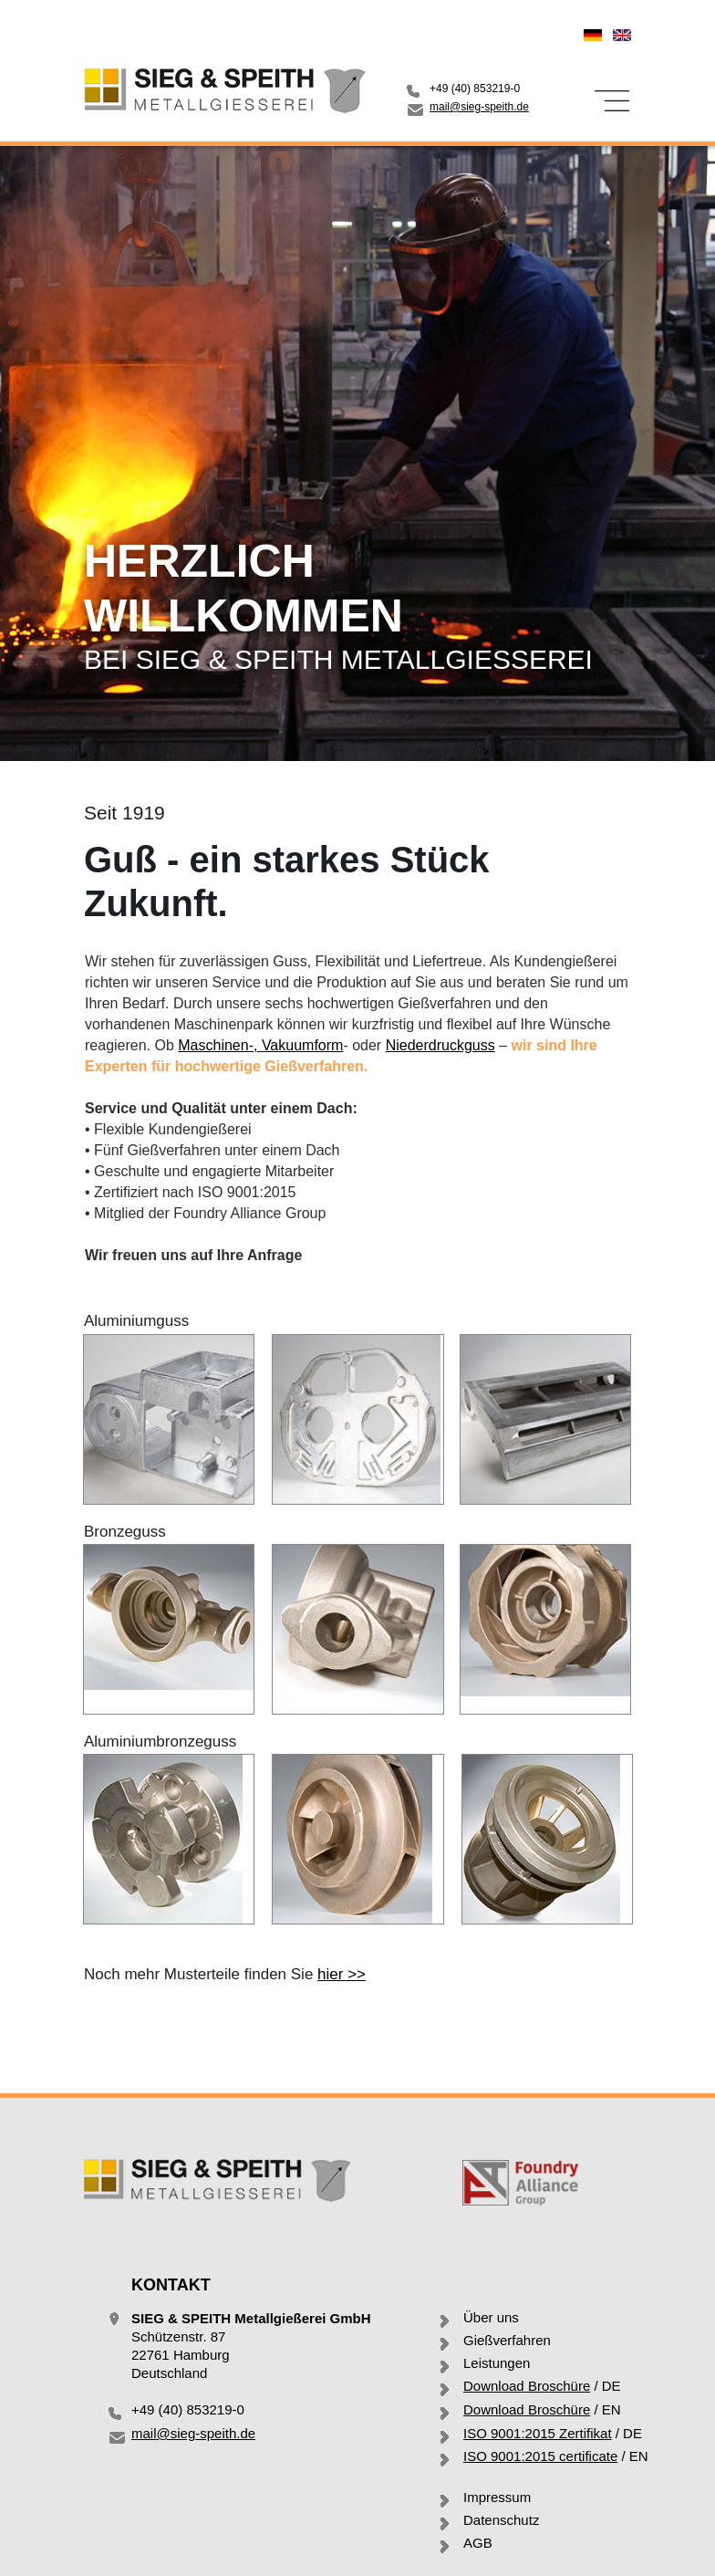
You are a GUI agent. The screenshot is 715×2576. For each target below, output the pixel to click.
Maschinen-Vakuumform (260, 1045)
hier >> (341, 1974)
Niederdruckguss (440, 1045)
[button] (611, 100)
